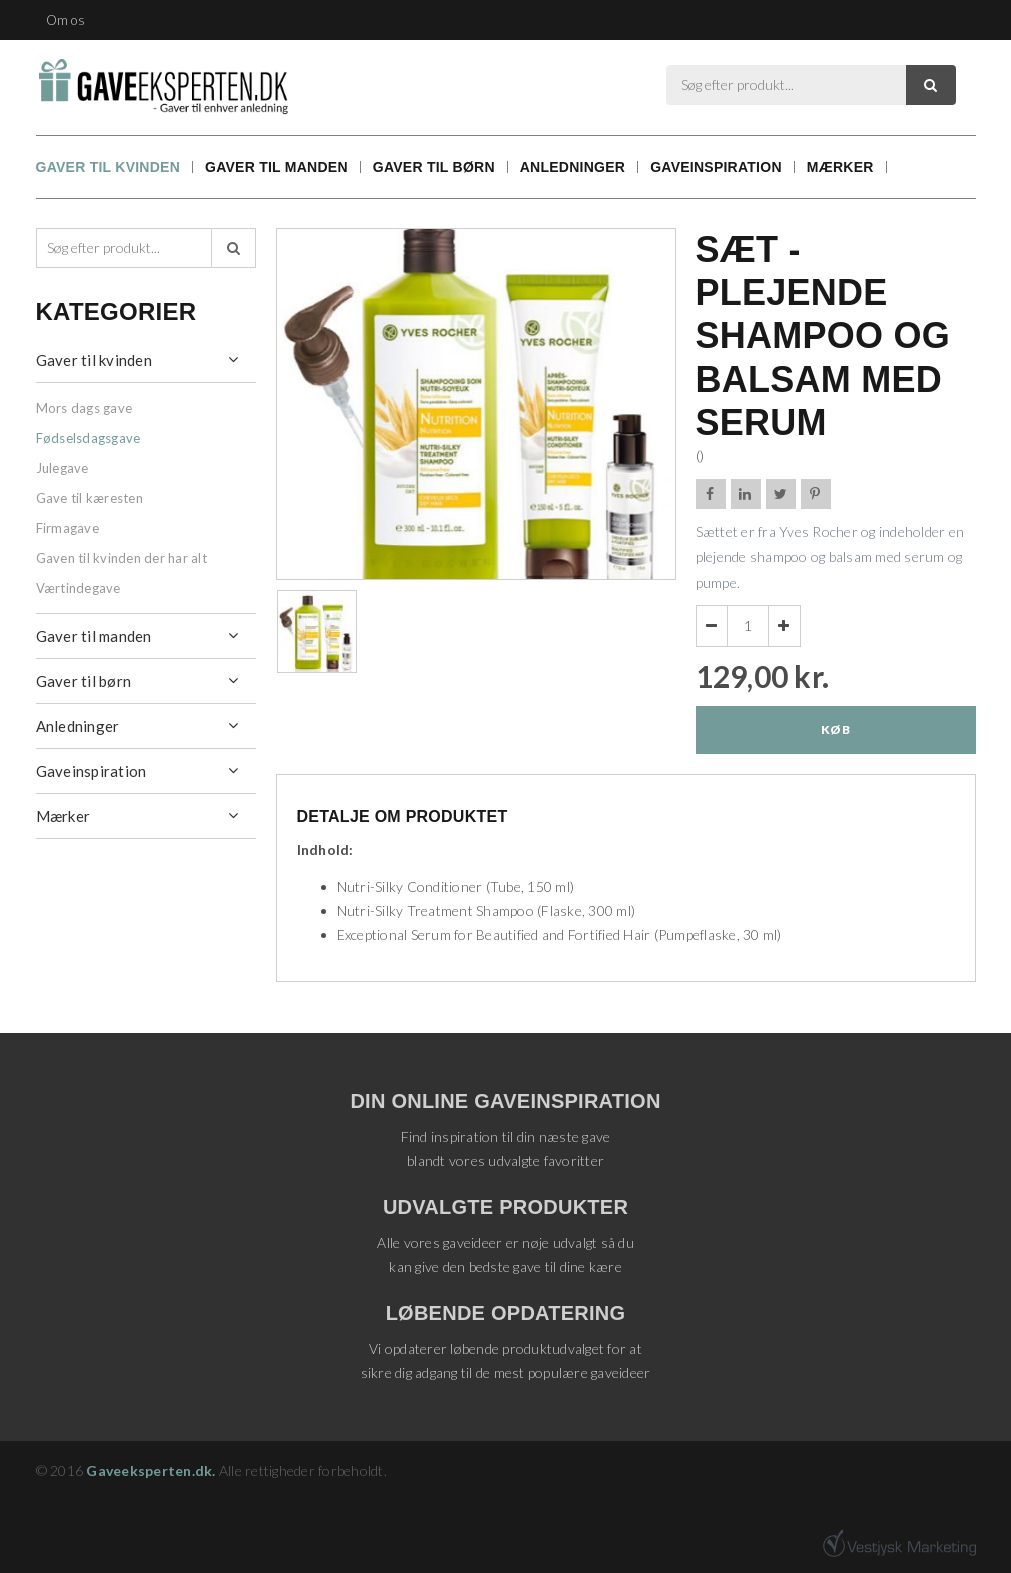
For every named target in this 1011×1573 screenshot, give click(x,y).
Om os (65, 20)
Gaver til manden (276, 167)
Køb (835, 729)
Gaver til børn (434, 167)
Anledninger (572, 167)
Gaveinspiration (716, 167)
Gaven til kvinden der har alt (121, 558)
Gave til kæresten (89, 498)
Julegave (62, 468)
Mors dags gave (84, 408)
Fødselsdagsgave (88, 438)
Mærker (840, 167)
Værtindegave (78, 588)
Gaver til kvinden (108, 167)
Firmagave (67, 528)
